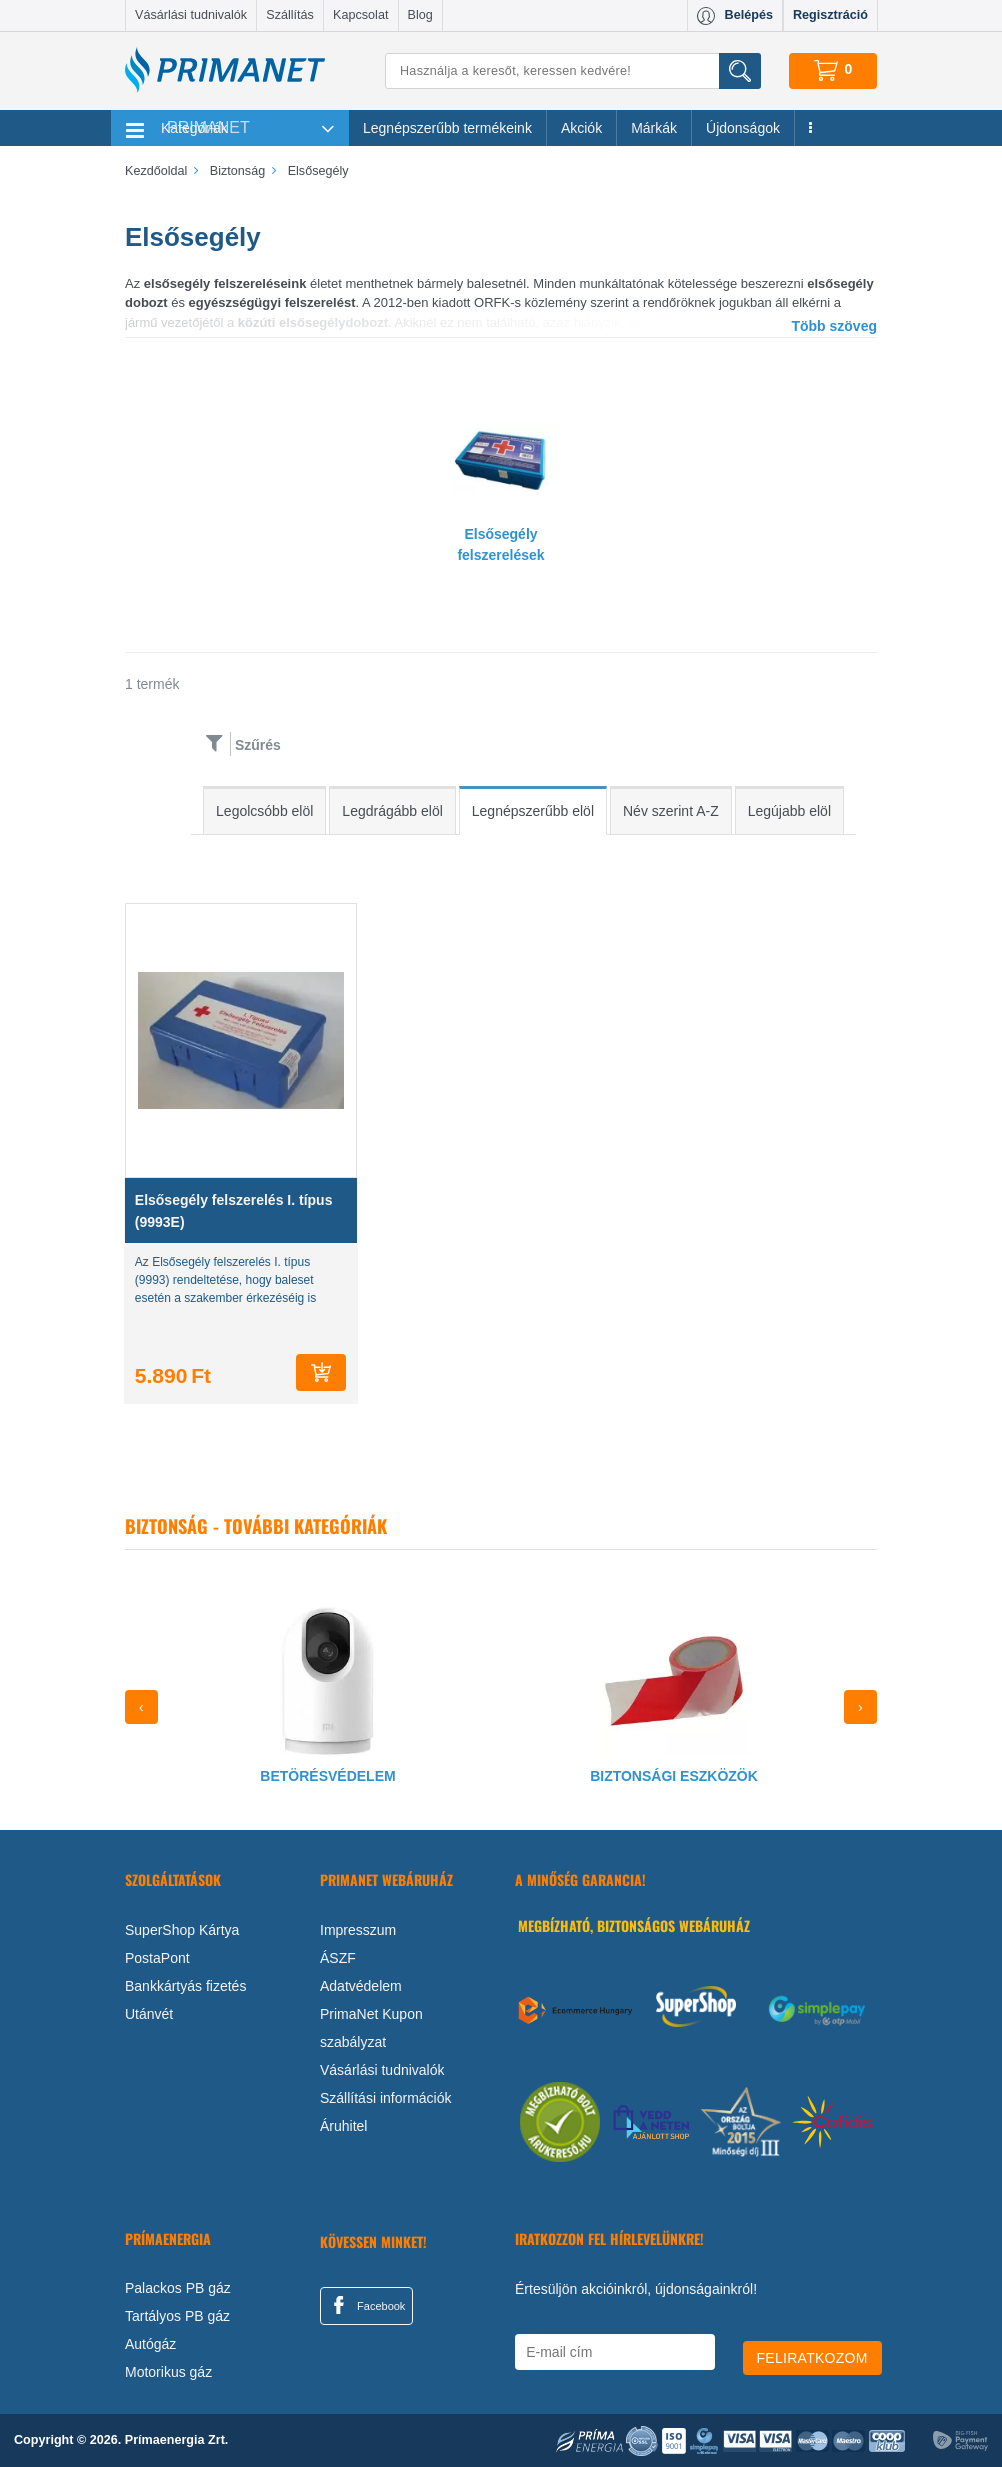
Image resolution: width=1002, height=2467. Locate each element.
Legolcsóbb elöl (264, 811)
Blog (420, 15)
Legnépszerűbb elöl (533, 811)
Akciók (581, 128)
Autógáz (150, 2344)
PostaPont (157, 1958)
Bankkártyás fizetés (185, 1986)
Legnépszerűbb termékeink (447, 128)
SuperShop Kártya (182, 1930)
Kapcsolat (360, 15)
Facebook (366, 2305)
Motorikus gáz (168, 2372)
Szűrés (258, 745)
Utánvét (149, 2014)
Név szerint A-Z (671, 811)
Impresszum (358, 1930)
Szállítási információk (386, 2098)
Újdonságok (743, 128)
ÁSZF (338, 1958)
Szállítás (290, 15)
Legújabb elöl (789, 811)
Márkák (654, 128)
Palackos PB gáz (178, 2288)
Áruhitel (343, 2126)
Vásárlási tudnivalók (191, 15)
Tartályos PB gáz (177, 2316)
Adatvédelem (361, 1986)
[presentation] (141, 1707)
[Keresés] (573, 71)
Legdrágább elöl (392, 811)
